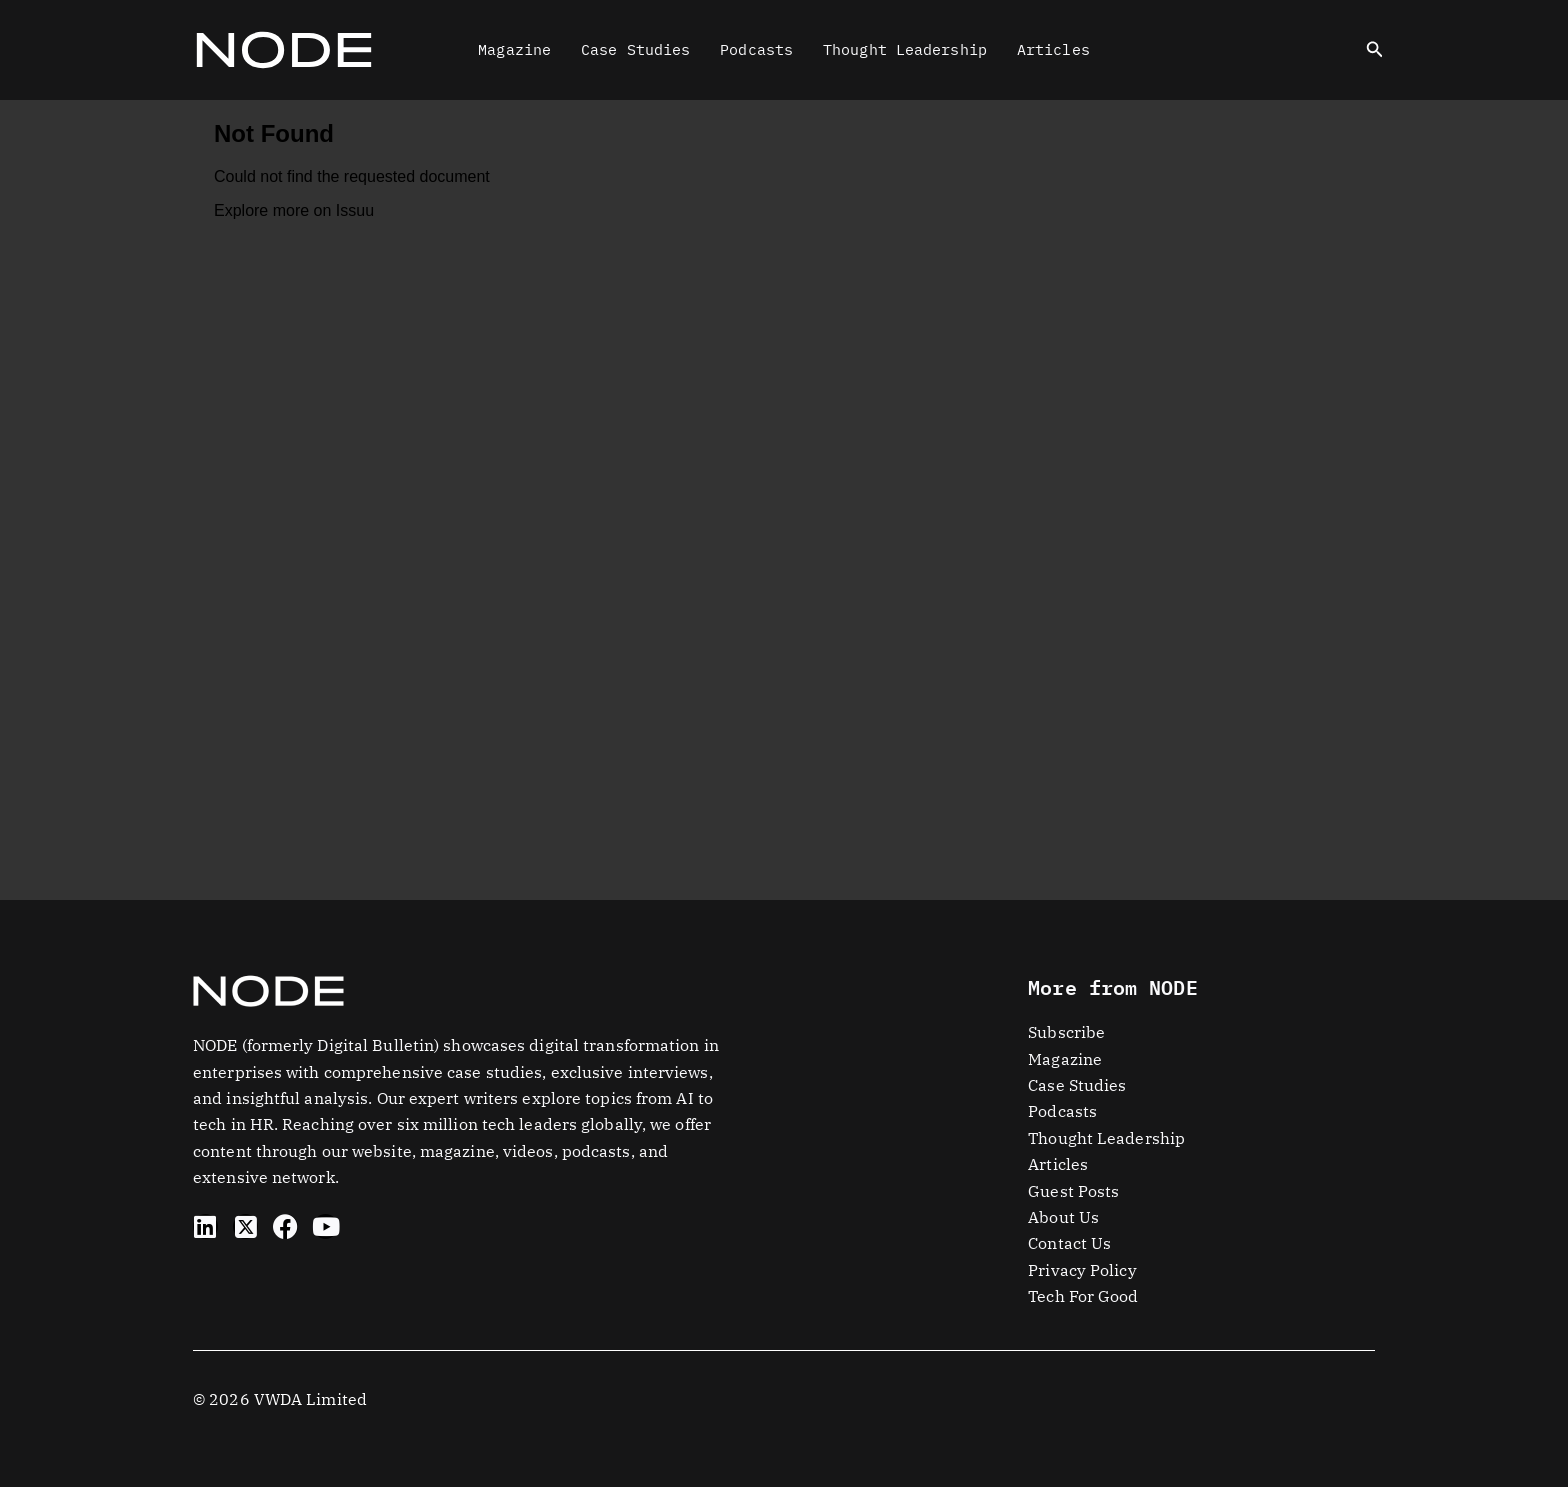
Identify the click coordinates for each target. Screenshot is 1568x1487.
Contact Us (1069, 1243)
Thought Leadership (905, 49)
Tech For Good (1083, 1296)
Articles (1053, 49)
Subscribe (1066, 1032)
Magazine (514, 49)
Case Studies (635, 49)
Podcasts (756, 49)
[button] (1375, 50)
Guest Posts (1073, 1191)
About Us (1063, 1217)
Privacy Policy (1082, 1270)
